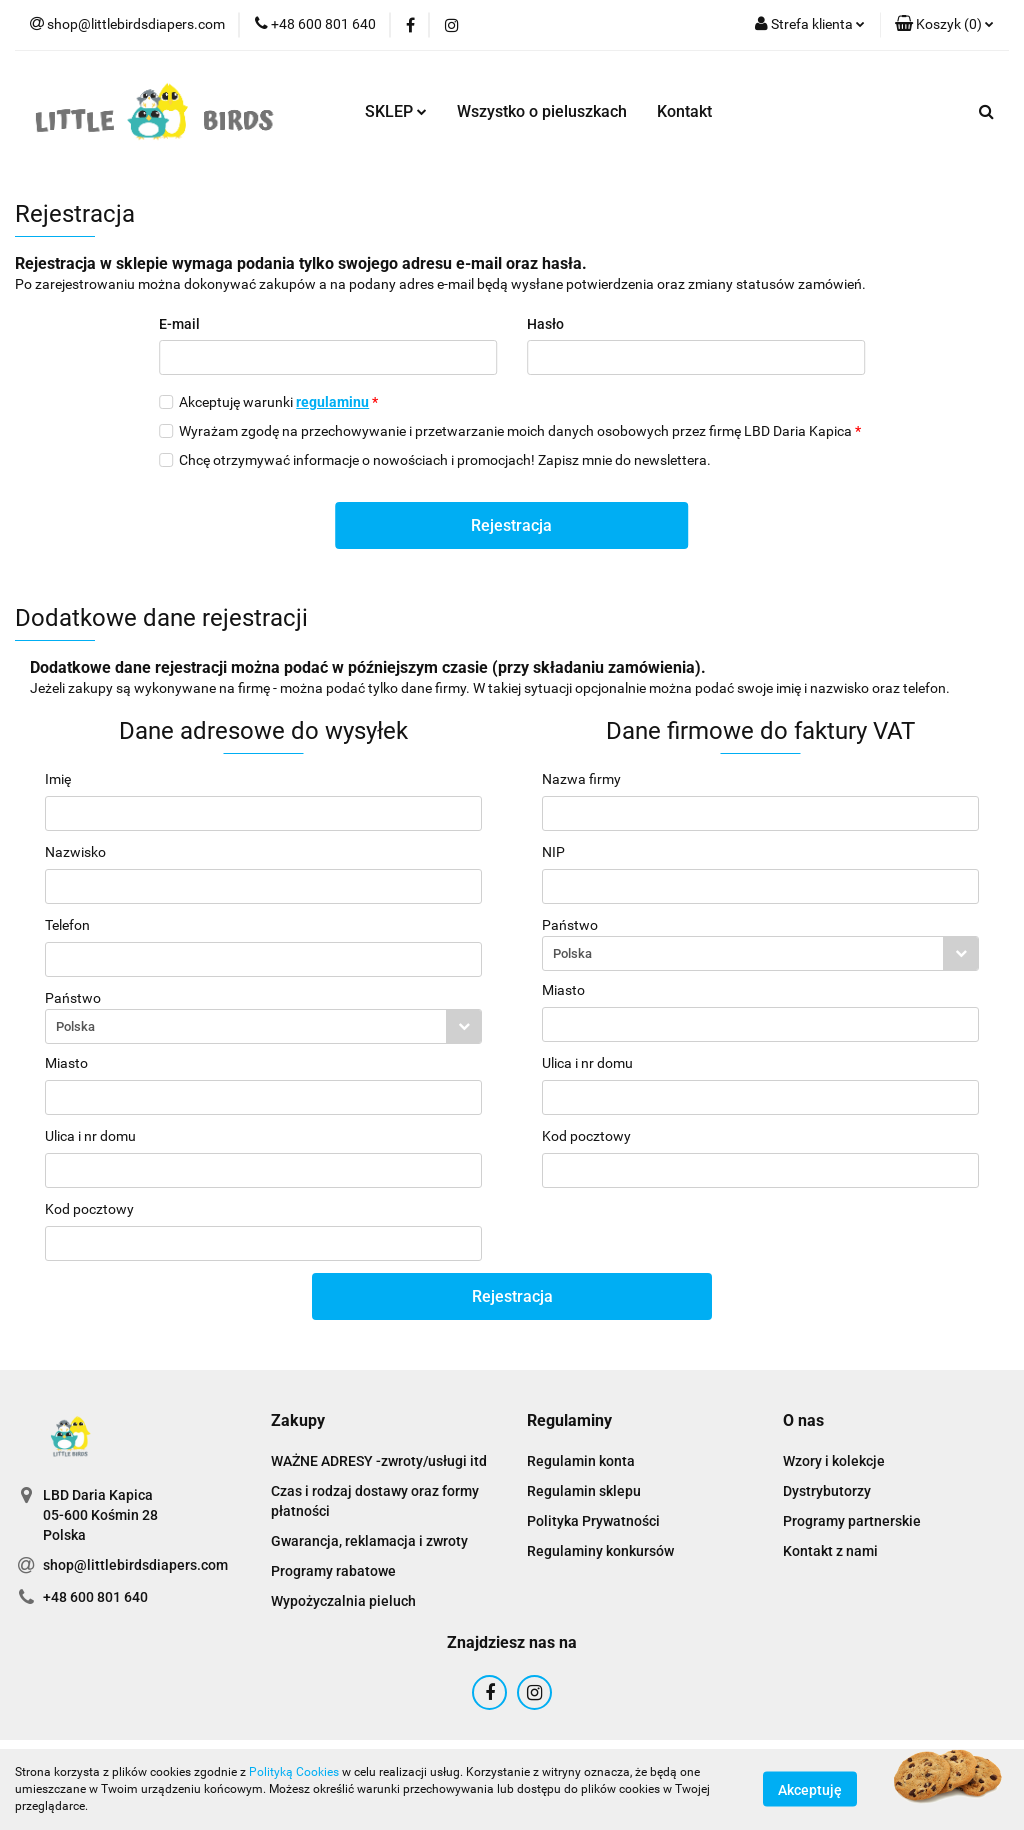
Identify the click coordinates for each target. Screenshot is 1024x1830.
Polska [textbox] (75, 1026)
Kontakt (684, 111)
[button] (944, 25)
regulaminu (332, 402)
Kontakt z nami (830, 1551)
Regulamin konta (581, 1461)
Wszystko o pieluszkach (542, 111)
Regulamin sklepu (584, 1491)
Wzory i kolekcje (834, 1461)
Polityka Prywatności (593, 1521)
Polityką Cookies (294, 1772)
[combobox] (263, 1026)
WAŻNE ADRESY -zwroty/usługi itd (379, 1461)
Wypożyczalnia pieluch (343, 1601)
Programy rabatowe (333, 1571)
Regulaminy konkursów (600, 1551)
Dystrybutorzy (827, 1491)
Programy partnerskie (852, 1521)
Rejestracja (511, 525)
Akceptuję (810, 1790)
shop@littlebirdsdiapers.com (135, 1565)
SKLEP (396, 111)
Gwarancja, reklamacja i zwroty (369, 1541)
